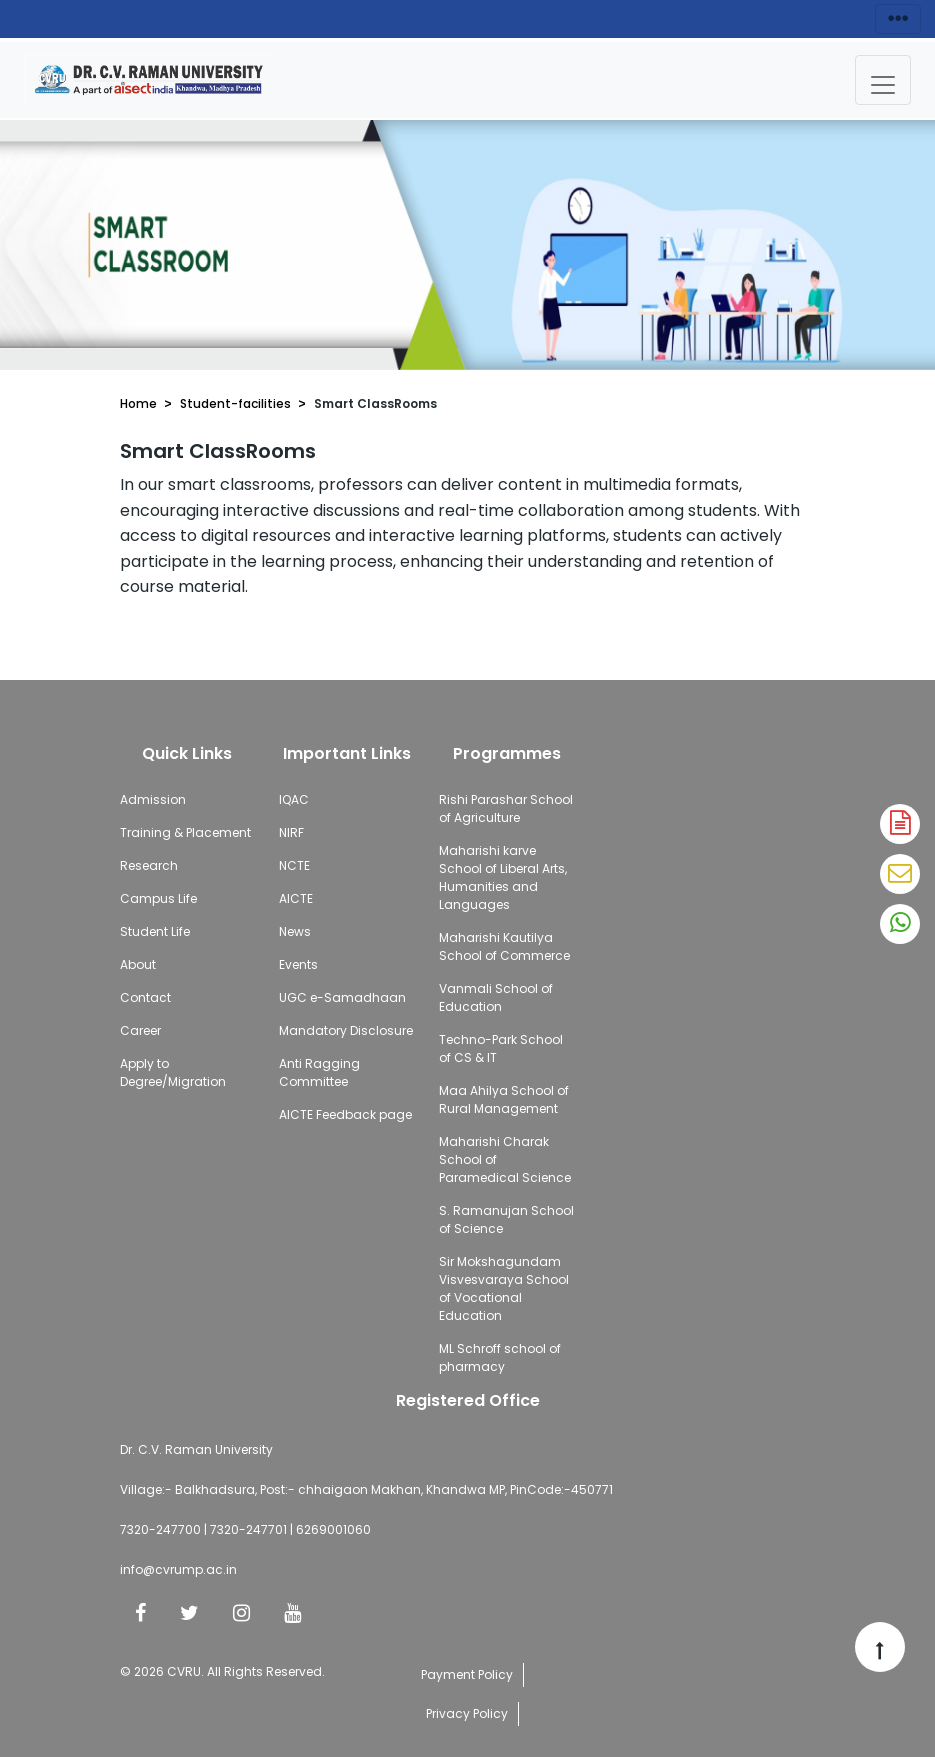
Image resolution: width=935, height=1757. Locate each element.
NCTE (294, 865)
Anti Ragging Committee (319, 1072)
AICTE (296, 898)
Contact (145, 997)
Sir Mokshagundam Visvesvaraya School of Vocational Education (504, 1288)
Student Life (155, 931)
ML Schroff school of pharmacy (500, 1357)
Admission (153, 799)
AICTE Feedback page (345, 1114)
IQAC (294, 799)
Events (298, 964)
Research (149, 865)
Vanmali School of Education (496, 997)
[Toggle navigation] (883, 80)
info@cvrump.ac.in (178, 1569)
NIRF (291, 832)
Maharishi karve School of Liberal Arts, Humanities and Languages (503, 877)
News (295, 931)
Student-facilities (235, 403)
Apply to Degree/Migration (173, 1072)
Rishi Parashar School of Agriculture (506, 808)
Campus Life (158, 898)
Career (140, 1030)
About (138, 964)
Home (138, 403)
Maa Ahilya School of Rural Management (504, 1099)
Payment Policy (467, 1674)
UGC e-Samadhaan (342, 997)
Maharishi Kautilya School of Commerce (504, 946)
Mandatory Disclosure (346, 1030)
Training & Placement (185, 832)
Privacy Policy (467, 1713)
